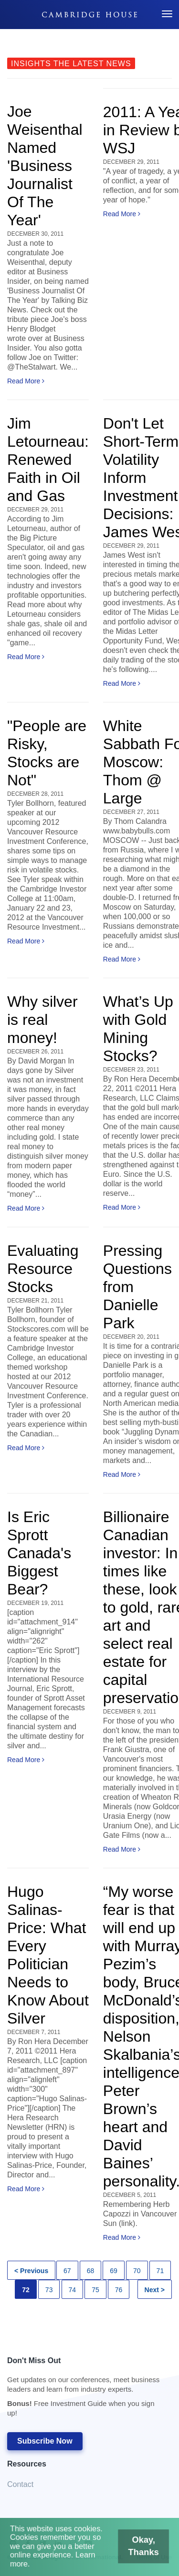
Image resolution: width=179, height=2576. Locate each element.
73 (49, 2290)
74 (72, 2290)
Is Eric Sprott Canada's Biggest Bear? (39, 1553)
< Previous (31, 2271)
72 (26, 2290)
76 (119, 2290)
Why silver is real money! (42, 1019)
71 (160, 2271)
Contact (20, 2484)
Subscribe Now (45, 2441)
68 (91, 2271)
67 (67, 2271)
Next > (155, 2290)
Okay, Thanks (136, 2549)
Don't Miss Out (84, 2389)
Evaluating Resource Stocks (42, 1268)
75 (95, 2290)
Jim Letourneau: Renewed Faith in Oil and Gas (48, 459)
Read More (25, 381)
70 (137, 2271)
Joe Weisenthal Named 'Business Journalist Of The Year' (45, 166)
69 (113, 2271)
